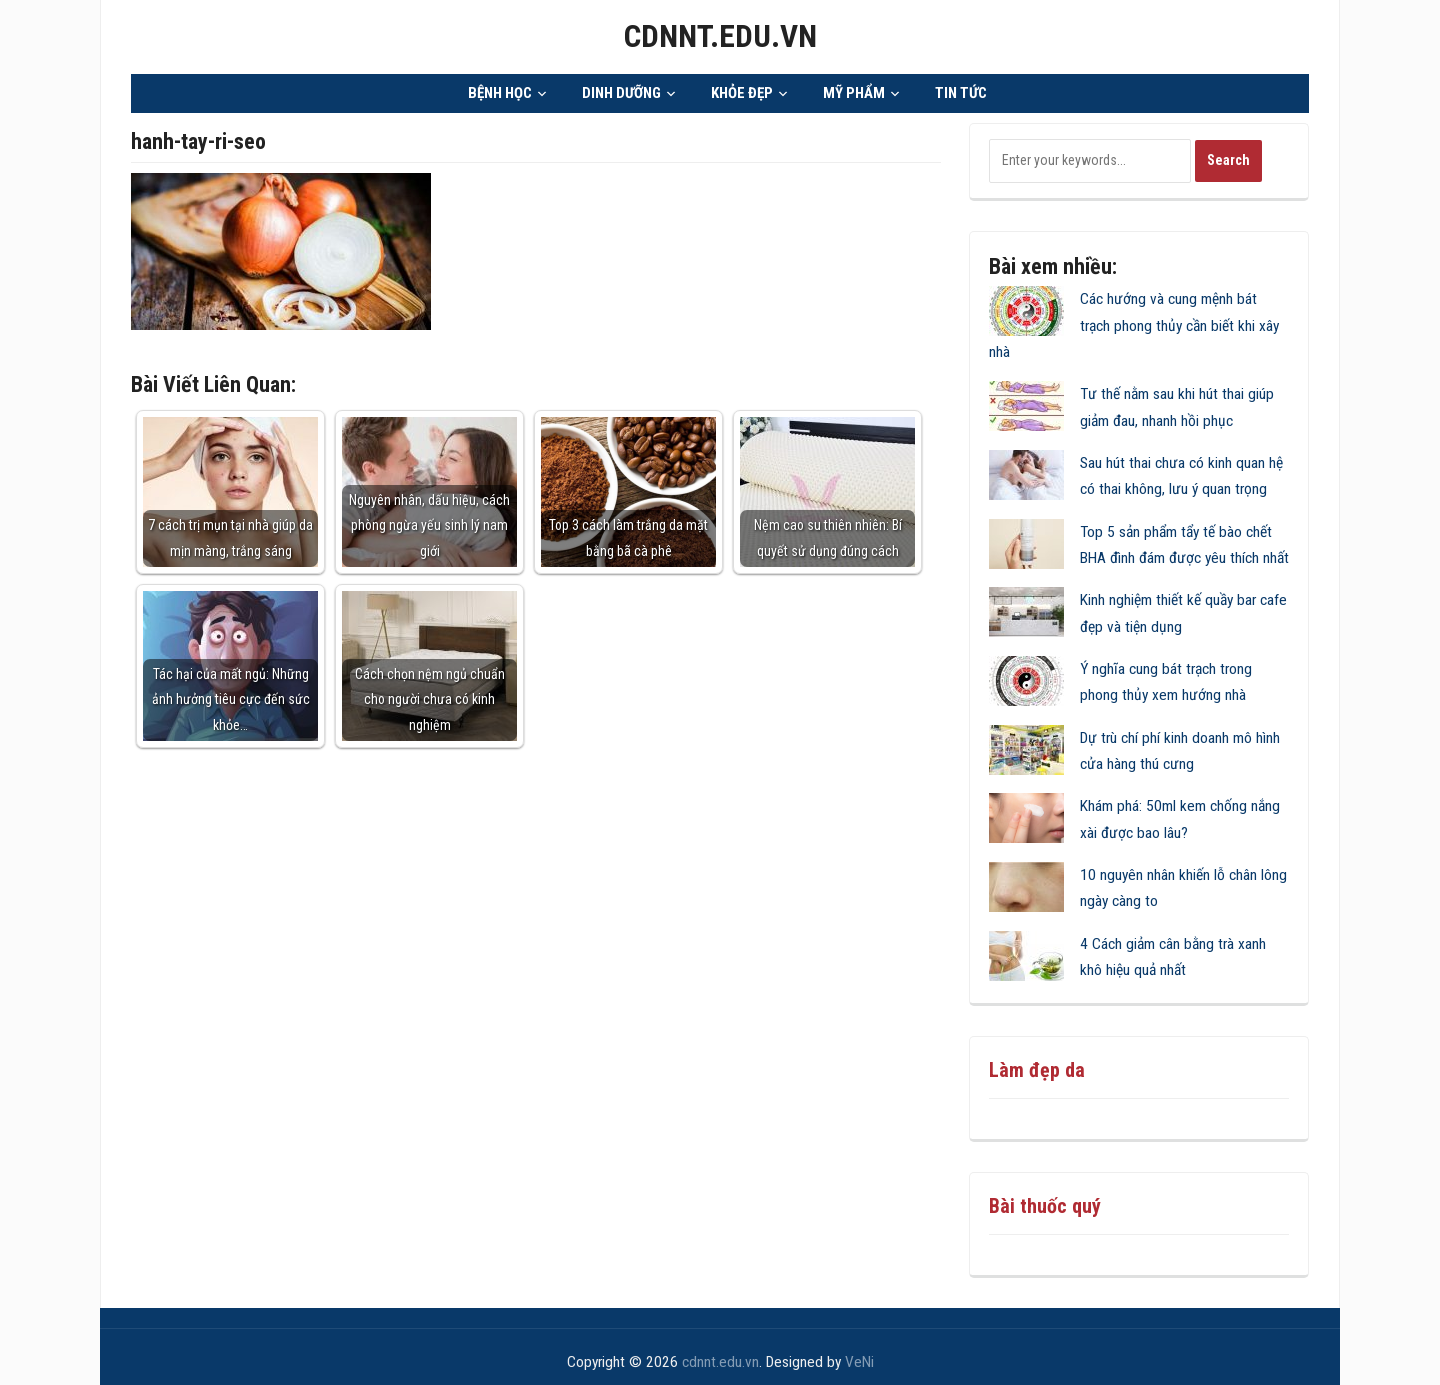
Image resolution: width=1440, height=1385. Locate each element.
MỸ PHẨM (854, 87)
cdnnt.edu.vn (720, 33)
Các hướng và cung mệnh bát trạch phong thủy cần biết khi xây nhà (1134, 318)
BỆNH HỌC (500, 87)
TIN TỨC (961, 87)
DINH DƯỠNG (621, 87)
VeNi (859, 1356)
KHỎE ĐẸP (742, 87)
